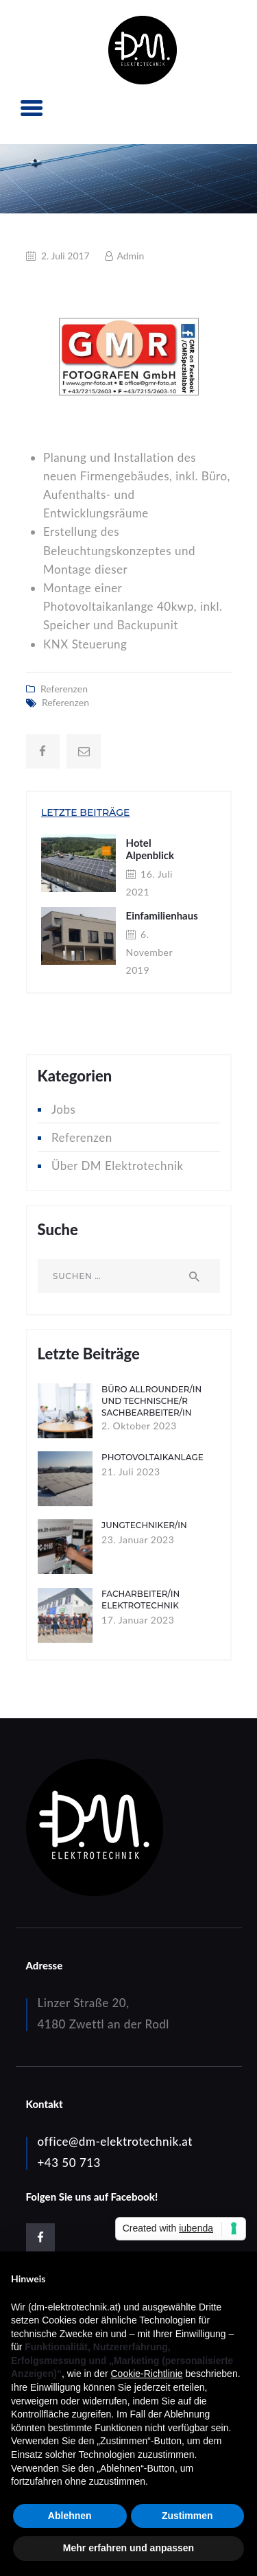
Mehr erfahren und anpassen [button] (128, 2547)
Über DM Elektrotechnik (117, 1165)
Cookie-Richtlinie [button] (146, 2373)
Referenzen (64, 688)
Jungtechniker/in (144, 1525)
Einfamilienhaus (162, 915)
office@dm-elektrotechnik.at (115, 2141)
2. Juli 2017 (65, 255)
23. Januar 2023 (137, 1539)
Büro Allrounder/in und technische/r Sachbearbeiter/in (151, 1401)
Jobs (63, 1109)
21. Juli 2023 (130, 1471)
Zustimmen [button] (187, 2515)
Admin (129, 255)
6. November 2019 (149, 952)
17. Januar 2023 (137, 1620)
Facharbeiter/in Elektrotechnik (140, 1600)
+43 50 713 (69, 2162)
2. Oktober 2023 (139, 1425)
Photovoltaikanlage (152, 1457)
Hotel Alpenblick (150, 848)
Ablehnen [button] (70, 2515)
